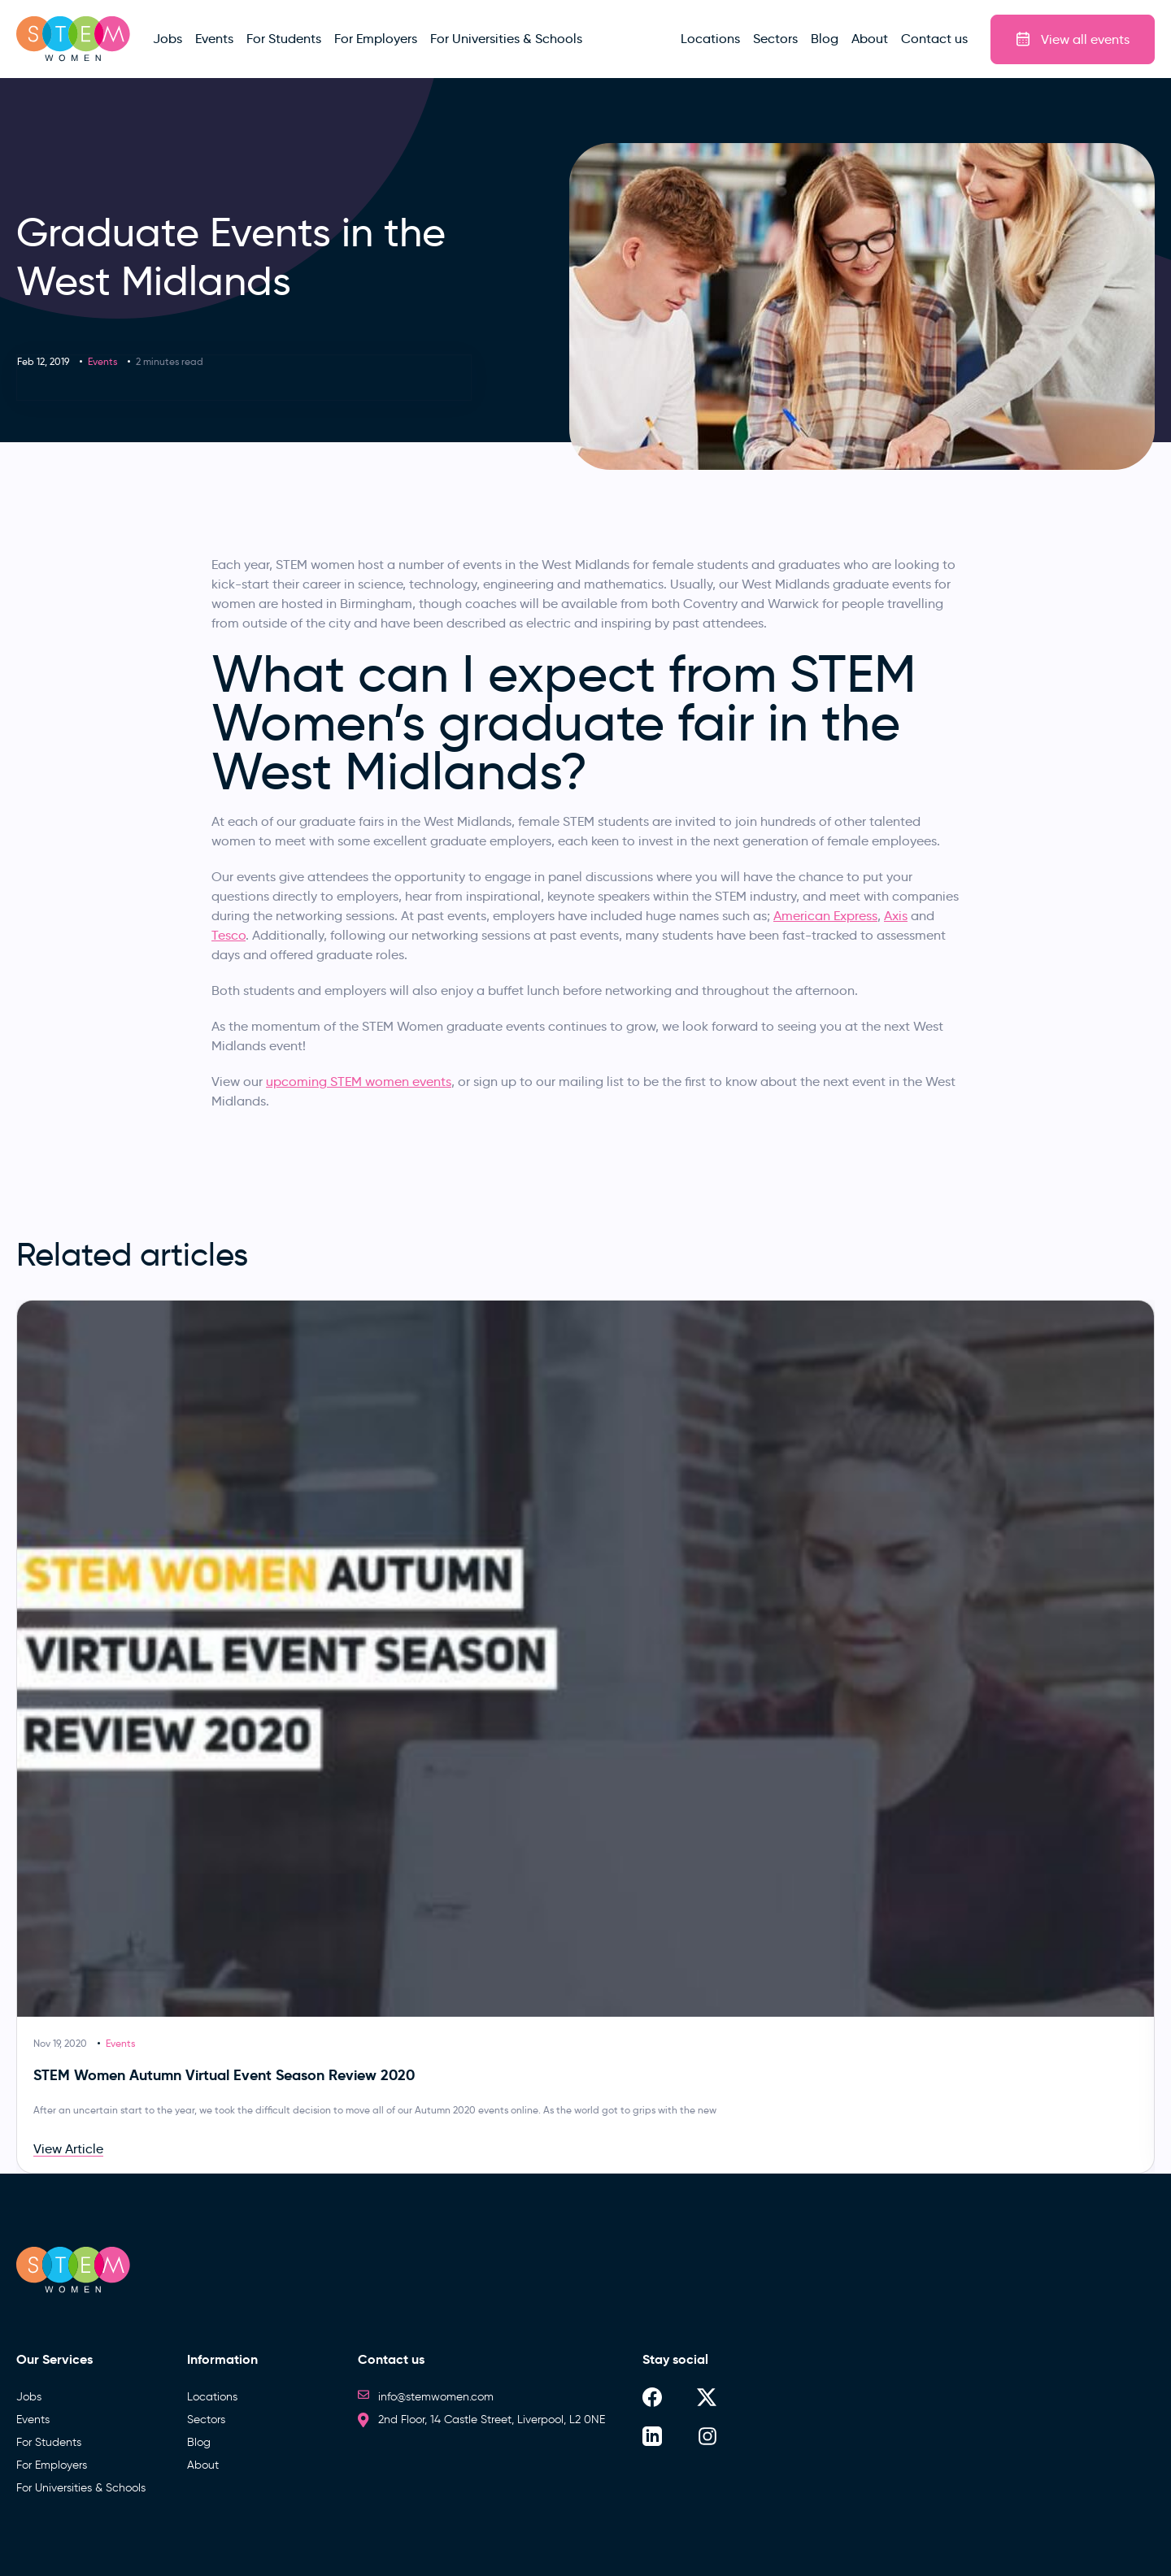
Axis (896, 915)
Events (102, 361)
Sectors (206, 2419)
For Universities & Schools (81, 2488)
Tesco (228, 935)
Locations (212, 2397)
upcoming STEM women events (358, 1081)
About (203, 2465)
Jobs (28, 2397)
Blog (199, 2442)
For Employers (51, 2465)
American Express (825, 915)
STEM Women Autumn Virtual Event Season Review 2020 (224, 2075)
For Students (48, 2442)
